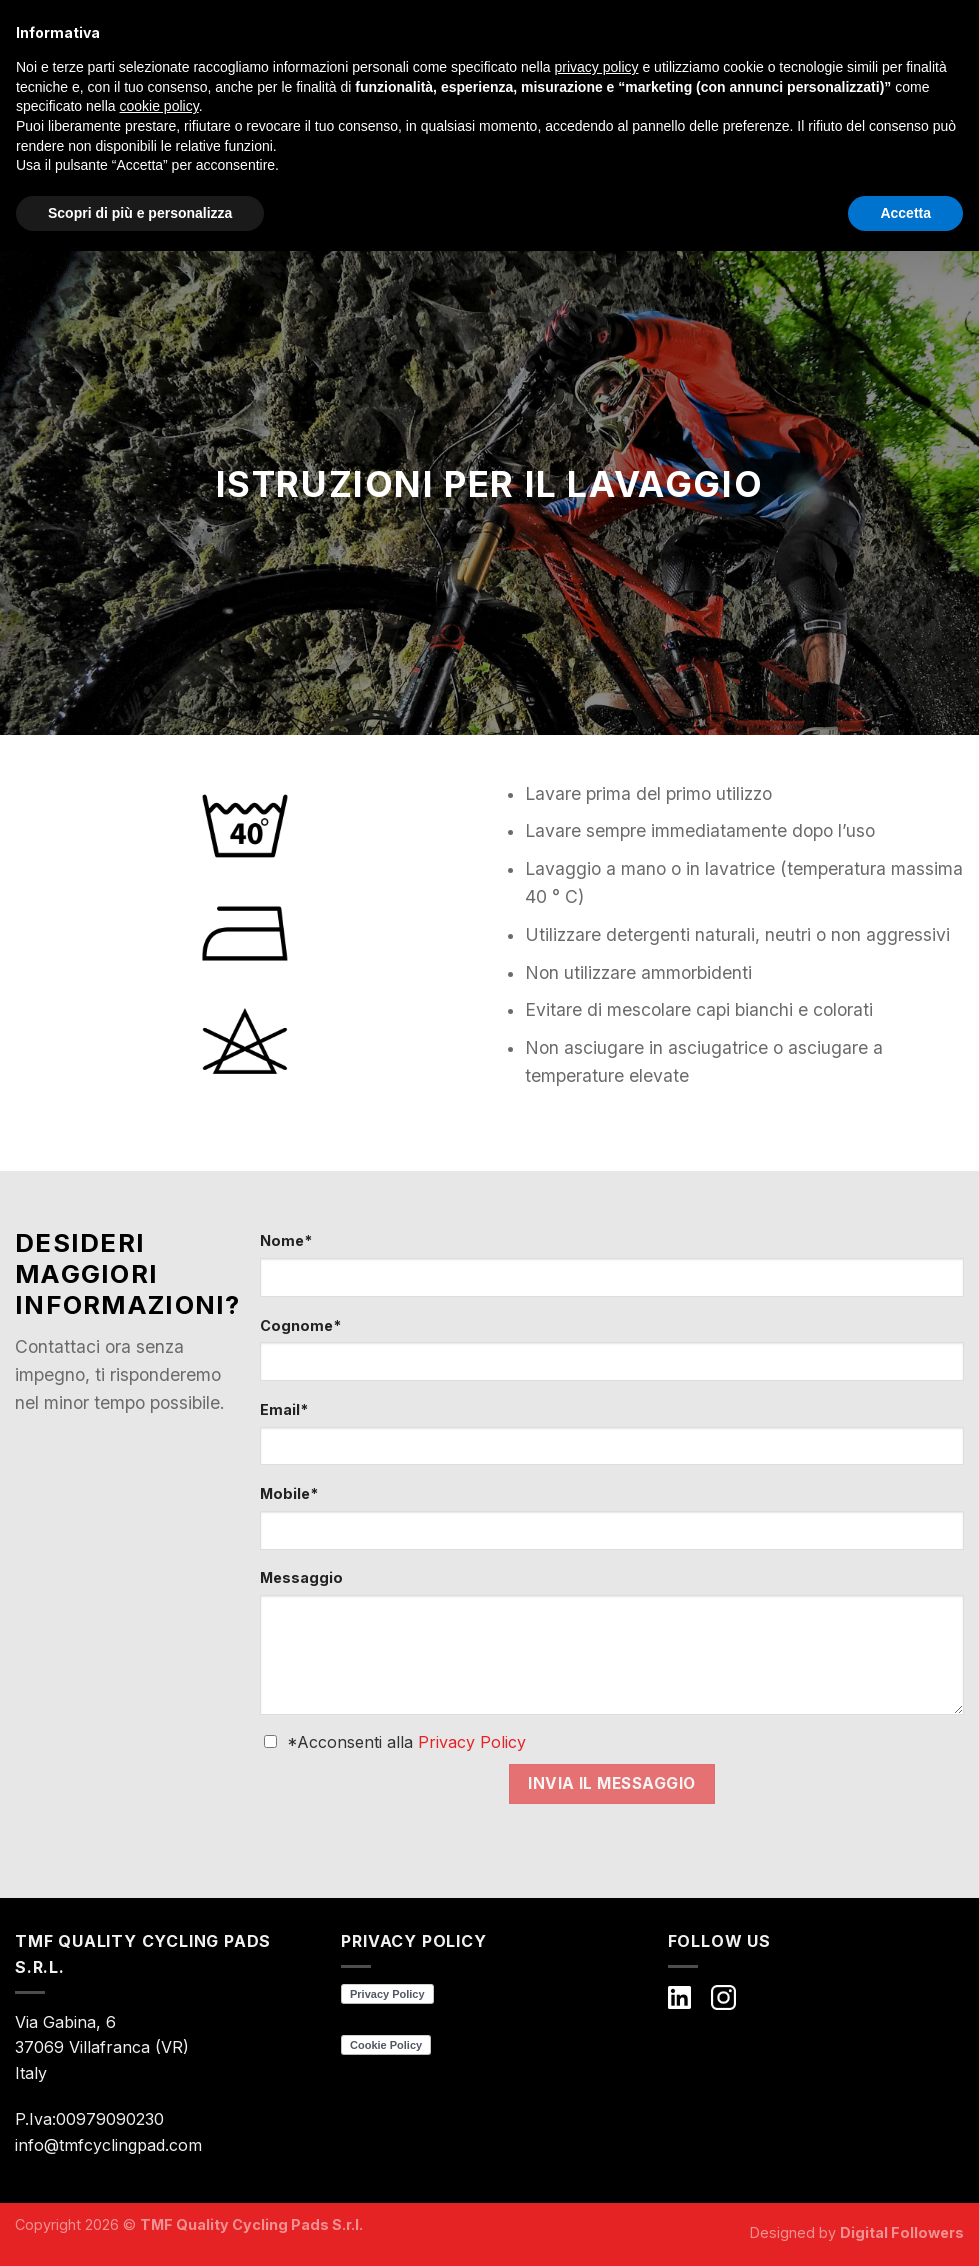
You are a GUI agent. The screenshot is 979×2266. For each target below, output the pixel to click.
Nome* (286, 1240)
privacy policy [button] (597, 67)
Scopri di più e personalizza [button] (140, 213)
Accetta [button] (905, 213)
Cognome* (300, 1325)
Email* (284, 1409)
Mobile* (289, 1493)
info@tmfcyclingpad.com (108, 2145)
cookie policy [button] (159, 106)
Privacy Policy (472, 1742)
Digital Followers (902, 2232)
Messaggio (301, 1577)
